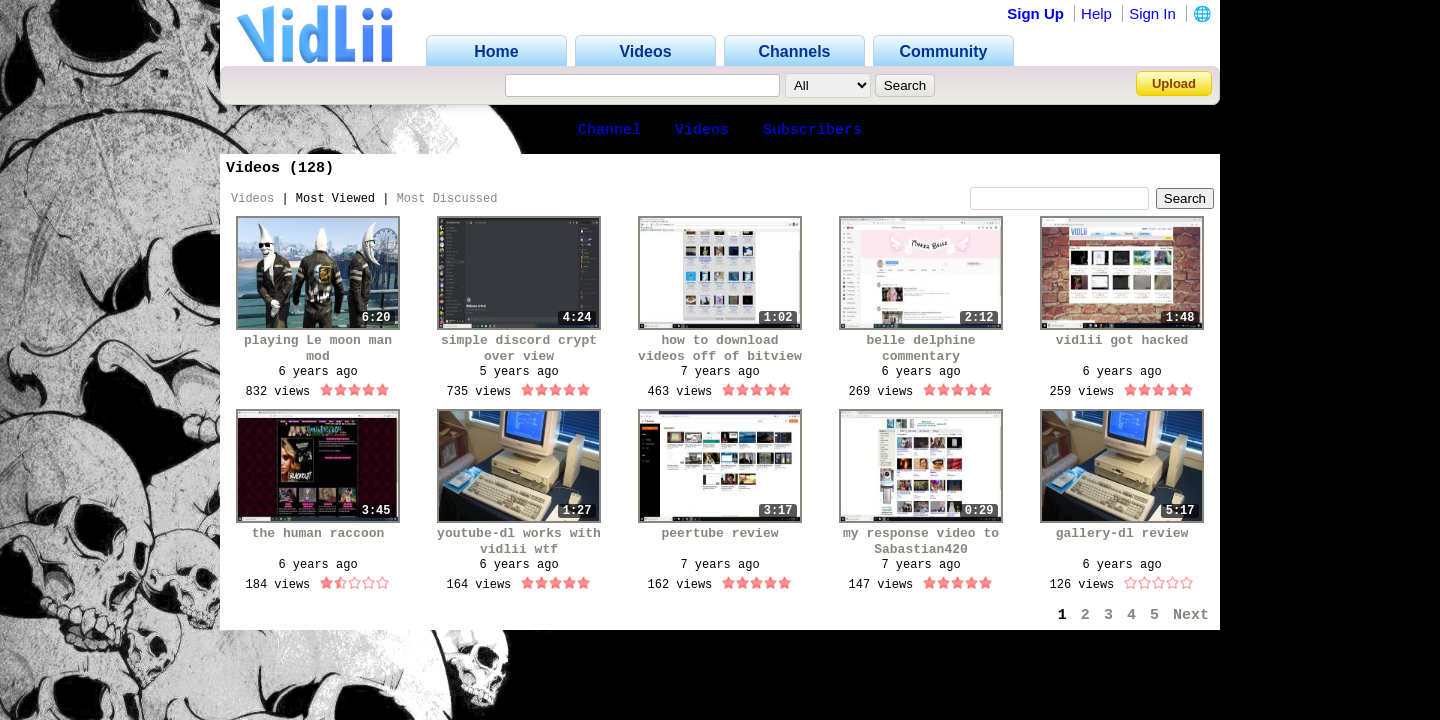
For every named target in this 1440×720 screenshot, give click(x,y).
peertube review (719, 533)
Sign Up (1035, 13)
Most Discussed (447, 199)
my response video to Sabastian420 (921, 541)
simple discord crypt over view (519, 348)
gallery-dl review (1122, 533)
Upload (1174, 83)
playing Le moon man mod (318, 348)
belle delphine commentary (920, 348)
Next (1191, 615)
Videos (702, 130)
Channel (609, 130)
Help (1096, 13)
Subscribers (812, 130)
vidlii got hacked (1122, 340)
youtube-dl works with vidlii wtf (519, 541)
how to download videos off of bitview (720, 348)
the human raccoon (318, 533)
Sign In (1152, 13)
